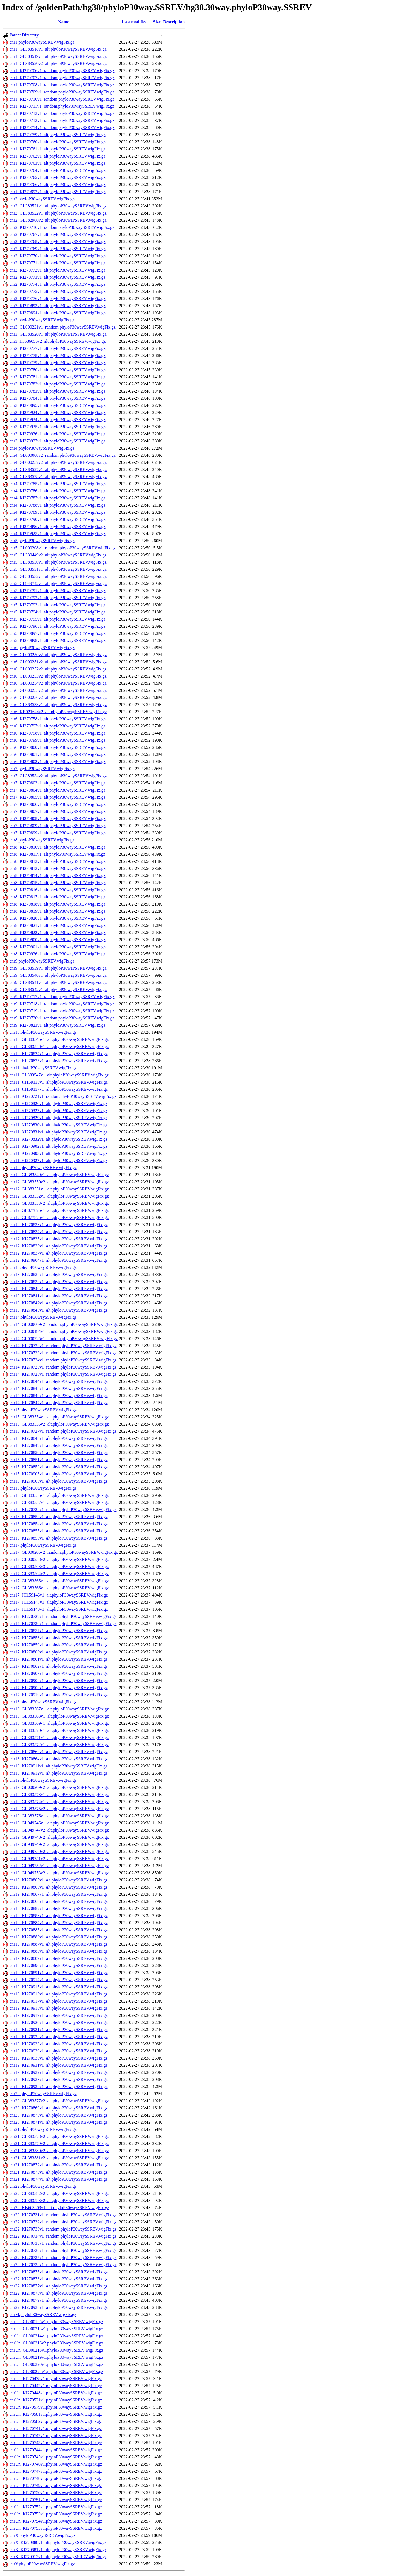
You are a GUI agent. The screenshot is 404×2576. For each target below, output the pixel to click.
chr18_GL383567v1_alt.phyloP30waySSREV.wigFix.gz (59, 1709)
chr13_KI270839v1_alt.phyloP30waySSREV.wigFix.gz (58, 1281)
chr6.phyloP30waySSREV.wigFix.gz (42, 647)
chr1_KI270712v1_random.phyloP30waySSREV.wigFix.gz (62, 113)
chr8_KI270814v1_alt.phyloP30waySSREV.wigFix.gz (57, 875)
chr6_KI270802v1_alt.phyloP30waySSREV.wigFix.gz (57, 761)
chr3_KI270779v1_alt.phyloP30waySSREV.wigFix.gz (57, 362)
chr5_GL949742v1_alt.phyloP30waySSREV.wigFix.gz (58, 583)
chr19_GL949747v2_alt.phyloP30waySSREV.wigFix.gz (59, 1830)
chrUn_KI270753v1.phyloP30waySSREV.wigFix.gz (56, 2514)
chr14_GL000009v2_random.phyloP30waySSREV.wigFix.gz (64, 1324)
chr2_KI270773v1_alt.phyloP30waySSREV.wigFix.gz (57, 277)
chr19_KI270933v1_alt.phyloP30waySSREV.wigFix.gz (58, 2079)
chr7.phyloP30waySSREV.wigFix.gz (42, 768)
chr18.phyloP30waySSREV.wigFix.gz (43, 1702)
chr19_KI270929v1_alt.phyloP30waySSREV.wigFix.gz (58, 2051)
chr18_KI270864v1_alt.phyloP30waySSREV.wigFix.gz (58, 1759)
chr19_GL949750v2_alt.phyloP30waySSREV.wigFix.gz (59, 1851)
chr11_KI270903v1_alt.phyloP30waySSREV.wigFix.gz (58, 1153)
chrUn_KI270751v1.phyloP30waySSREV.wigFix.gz (56, 2499)
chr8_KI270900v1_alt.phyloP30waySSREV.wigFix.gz (57, 939)
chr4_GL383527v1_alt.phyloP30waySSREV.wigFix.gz (58, 469)
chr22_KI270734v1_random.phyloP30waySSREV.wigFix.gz (63, 2236)
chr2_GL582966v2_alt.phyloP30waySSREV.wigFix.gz (58, 220)
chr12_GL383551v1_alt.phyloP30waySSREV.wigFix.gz (59, 1189)
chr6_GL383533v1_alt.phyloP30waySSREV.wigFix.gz (58, 704)
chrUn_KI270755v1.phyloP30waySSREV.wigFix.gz (56, 2528)
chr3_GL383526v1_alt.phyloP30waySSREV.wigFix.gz (58, 334)
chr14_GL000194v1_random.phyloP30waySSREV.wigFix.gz (64, 1331)
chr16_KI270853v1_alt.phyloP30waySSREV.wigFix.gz (58, 1516)
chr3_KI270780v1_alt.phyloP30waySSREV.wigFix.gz (57, 369)
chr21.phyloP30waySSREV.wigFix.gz (43, 2129)
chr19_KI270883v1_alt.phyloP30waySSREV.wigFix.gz (58, 1915)
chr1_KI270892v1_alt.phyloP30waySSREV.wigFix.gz (57, 191)
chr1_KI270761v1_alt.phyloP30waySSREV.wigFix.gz (57, 149)
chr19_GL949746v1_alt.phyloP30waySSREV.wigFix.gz (59, 1823)
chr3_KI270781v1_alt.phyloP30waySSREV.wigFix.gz (57, 377)
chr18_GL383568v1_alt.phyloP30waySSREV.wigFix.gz (59, 1716)
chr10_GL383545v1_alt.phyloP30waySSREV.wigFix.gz (59, 1039)
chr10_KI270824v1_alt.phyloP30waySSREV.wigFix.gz (58, 1053)
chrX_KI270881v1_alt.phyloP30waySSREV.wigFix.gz (58, 2549)
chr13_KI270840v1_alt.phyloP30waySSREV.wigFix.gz (58, 1288)
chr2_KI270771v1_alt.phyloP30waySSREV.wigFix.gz (57, 263)
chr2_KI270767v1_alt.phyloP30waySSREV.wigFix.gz (57, 234)
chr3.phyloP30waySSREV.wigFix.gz (42, 320)
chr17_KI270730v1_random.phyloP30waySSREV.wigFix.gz (63, 1623)
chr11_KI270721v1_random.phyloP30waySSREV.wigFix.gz (63, 1096)
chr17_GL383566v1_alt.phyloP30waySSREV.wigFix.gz (59, 1588)
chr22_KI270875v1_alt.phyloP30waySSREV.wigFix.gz (58, 2271)
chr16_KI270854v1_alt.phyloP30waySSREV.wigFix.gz (58, 1523)
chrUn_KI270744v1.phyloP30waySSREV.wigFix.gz (56, 2450)
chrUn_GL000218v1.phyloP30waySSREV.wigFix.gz (56, 2350)
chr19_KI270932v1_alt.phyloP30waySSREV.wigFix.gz (58, 2072)
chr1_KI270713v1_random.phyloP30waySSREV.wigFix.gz (62, 120)
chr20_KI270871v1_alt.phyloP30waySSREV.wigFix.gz (58, 2122)
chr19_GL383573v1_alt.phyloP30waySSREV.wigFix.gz (59, 1794)
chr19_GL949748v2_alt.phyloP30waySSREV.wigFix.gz (59, 1837)
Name (63, 21)
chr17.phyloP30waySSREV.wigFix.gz (43, 1545)
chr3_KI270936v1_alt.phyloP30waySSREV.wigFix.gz (57, 434)
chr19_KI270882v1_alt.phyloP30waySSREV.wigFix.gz (58, 1908)
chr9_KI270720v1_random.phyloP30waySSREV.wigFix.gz (62, 1018)
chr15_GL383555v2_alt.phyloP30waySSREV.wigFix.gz (59, 1424)
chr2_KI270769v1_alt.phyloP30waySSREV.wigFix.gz (57, 248)
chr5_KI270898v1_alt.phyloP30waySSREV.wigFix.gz (57, 640)
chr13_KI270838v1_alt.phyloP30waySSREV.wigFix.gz (58, 1274)
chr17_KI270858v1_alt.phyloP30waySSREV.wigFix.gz (58, 1637)
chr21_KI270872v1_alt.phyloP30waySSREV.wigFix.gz (58, 2165)
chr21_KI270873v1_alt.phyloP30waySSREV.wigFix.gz (58, 2172)
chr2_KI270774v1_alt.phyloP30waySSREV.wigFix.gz (57, 284)
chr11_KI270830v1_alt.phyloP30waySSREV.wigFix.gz (58, 1125)
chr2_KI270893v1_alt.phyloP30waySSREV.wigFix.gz (57, 305)
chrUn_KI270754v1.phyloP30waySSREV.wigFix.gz (56, 2521)
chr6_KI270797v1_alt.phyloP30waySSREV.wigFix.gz (57, 726)
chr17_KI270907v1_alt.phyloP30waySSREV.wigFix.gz (58, 1673)
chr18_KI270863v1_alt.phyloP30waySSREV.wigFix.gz (58, 1751)
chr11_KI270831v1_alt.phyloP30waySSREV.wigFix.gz (58, 1132)
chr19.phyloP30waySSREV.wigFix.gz (43, 1780)
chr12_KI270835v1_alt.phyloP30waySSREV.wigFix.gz (58, 1238)
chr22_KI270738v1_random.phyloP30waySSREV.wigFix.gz (63, 2264)
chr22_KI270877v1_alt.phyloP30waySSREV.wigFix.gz (58, 2286)
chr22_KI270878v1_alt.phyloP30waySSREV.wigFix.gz (58, 2293)
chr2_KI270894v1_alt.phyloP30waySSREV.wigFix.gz (57, 312)
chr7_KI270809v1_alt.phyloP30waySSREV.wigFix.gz (57, 825)
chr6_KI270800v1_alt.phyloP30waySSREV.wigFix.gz (57, 747)
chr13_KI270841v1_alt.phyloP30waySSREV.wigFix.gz (58, 1295)
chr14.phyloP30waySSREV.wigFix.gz (43, 1317)
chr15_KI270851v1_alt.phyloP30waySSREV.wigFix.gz (58, 1459)
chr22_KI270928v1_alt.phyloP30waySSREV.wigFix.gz (58, 2307)
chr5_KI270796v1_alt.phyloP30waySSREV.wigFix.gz (57, 626)
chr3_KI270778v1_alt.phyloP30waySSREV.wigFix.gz (57, 355)
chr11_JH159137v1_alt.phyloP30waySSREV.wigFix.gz (59, 1089)
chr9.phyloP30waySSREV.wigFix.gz (42, 961)
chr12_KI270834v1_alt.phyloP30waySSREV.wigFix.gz (58, 1231)
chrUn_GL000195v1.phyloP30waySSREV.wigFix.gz (56, 2321)
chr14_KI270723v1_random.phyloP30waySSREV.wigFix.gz (63, 1352)
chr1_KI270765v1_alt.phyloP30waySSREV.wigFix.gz (57, 177)
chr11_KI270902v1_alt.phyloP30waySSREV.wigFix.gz (58, 1146)
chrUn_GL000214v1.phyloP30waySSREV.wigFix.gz (56, 2336)
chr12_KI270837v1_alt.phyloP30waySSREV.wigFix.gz (58, 1253)
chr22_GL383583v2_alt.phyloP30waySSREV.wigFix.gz (59, 2200)
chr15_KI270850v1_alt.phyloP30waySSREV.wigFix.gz (58, 1452)
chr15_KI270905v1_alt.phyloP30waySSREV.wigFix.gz (58, 1474)
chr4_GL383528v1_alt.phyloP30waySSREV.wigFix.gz (58, 476)
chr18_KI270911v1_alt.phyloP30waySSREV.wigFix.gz (58, 1766)
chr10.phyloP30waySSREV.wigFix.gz (43, 1032)
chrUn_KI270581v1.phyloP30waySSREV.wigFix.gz (56, 2414)
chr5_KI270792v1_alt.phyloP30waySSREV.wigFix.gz (57, 597)
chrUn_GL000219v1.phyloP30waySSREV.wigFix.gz (56, 2357)
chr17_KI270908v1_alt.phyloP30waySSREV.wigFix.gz (58, 1680)
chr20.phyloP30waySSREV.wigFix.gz (43, 2093)
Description (174, 21)
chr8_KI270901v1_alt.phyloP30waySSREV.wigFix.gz (57, 946)
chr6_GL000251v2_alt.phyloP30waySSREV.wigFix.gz (58, 661)
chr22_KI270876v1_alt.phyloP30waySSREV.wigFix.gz (58, 2279)
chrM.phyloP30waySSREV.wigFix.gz (43, 2314)
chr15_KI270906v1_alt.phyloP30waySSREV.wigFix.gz (58, 1481)
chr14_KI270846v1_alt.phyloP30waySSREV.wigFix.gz (58, 1395)
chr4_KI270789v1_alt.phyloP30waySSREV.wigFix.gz (57, 512)
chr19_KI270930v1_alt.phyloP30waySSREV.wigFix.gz (58, 2058)
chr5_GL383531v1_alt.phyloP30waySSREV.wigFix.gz (58, 569)
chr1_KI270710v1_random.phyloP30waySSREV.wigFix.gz (62, 99)
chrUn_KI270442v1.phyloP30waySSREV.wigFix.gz (56, 2385)
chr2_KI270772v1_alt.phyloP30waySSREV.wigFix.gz (57, 270)
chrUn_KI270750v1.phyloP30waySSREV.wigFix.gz (56, 2492)
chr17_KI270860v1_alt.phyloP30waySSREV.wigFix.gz (58, 1652)
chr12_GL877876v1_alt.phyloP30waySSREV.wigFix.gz (59, 1217)
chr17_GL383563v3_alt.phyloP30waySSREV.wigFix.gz (59, 1566)
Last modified (135, 21)
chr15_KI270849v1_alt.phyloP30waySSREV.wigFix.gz (58, 1445)
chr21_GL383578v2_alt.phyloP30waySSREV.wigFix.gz (59, 2136)
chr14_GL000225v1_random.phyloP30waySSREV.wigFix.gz (64, 1338)
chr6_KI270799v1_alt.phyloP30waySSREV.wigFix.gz (57, 740)
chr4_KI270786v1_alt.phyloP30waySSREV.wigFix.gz (57, 491)
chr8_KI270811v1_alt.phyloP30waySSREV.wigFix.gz (57, 854)
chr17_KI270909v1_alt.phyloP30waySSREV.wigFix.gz (58, 1687)
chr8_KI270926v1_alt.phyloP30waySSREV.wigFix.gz (57, 954)
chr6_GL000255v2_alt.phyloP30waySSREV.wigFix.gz (58, 690)
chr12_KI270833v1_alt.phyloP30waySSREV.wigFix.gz (58, 1224)
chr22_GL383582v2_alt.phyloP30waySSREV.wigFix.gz (59, 2193)
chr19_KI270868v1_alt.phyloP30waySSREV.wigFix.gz (58, 1901)
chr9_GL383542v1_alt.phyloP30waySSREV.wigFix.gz (58, 989)
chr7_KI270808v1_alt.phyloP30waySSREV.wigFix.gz (57, 818)
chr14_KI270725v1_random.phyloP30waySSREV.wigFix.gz (63, 1367)
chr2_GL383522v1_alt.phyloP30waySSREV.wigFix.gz (58, 213)
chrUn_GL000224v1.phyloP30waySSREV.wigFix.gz (56, 2371)
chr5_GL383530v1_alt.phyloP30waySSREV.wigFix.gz (58, 562)
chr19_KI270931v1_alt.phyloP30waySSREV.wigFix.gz (58, 2065)
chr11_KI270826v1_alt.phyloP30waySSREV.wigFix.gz (58, 1103)
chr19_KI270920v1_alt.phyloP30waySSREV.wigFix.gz (58, 2022)
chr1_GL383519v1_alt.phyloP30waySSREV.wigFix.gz (58, 56)
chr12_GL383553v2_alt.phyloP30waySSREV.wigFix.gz (59, 1203)
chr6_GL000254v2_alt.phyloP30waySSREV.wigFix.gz (58, 683)
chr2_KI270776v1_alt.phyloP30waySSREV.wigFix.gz (57, 298)
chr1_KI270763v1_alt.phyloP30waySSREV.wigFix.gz (57, 163)
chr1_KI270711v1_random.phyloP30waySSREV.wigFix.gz (62, 106)
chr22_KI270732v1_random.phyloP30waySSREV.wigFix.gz (63, 2222)
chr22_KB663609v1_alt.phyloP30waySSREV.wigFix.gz (59, 2207)
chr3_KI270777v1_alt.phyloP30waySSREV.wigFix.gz (57, 348)
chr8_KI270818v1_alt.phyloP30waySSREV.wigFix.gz (57, 904)
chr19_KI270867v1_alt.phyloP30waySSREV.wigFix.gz (58, 1894)
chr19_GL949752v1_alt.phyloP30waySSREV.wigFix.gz (59, 1865)
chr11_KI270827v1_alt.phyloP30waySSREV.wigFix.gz (58, 1110)
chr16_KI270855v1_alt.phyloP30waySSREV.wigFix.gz (58, 1531)
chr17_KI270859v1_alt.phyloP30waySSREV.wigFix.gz (58, 1645)
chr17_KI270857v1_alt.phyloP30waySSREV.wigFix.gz (58, 1630)
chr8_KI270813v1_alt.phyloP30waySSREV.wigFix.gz (57, 868)
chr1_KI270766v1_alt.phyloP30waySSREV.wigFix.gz (57, 184)
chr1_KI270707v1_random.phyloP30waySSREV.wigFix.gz (62, 77)
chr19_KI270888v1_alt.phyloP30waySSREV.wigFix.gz (58, 1951)
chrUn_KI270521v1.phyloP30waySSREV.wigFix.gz (56, 2400)
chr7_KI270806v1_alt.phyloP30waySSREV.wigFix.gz (57, 804)
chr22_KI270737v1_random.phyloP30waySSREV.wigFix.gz (63, 2257)
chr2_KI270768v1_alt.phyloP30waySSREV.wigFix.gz (57, 241)
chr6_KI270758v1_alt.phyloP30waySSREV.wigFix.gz (57, 718)
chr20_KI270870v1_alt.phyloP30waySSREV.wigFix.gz (58, 2115)
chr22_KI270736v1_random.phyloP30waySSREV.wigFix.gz (63, 2250)
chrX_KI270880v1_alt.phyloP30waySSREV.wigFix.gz (58, 2542)
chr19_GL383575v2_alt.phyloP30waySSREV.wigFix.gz (59, 1808)
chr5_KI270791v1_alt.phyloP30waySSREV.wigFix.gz (57, 590)
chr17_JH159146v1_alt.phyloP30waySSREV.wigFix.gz (59, 1595)
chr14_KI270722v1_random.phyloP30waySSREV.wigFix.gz (63, 1345)
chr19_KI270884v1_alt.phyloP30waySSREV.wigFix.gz (58, 1922)
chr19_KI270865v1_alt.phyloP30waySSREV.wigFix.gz (58, 1880)
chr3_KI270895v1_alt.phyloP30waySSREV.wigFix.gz (57, 405)
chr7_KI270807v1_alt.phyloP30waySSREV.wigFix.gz (57, 811)
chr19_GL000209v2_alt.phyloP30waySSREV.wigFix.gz (59, 1787)
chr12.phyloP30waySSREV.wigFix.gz (43, 1167)
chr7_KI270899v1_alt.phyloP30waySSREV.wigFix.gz (57, 832)
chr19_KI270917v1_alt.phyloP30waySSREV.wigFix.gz (58, 2001)
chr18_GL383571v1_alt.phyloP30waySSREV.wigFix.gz (59, 1737)
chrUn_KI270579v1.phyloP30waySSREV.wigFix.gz (56, 2407)
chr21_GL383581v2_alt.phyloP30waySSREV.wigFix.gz (59, 2157)
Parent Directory (24, 35)
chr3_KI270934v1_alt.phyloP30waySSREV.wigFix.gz (57, 419)
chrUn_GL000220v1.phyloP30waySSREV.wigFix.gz (56, 2364)
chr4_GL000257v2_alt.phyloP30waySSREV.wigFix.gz (58, 462)
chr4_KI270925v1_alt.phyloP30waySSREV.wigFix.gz (57, 533)
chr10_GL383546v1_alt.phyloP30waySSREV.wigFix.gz (59, 1046)
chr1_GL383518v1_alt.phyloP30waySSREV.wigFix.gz (58, 49)
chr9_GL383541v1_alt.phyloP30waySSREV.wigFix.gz (58, 982)
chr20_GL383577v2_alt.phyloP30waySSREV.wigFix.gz (59, 2100)
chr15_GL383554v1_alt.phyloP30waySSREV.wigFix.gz (59, 1417)
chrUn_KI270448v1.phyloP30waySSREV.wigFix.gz (56, 2393)
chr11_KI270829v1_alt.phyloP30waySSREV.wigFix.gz (58, 1117)
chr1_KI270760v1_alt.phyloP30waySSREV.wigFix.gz (57, 141)
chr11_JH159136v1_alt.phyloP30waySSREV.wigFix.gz (59, 1082)
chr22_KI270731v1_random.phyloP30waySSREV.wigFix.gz (63, 2214)
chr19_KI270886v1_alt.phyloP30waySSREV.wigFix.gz (58, 1937)
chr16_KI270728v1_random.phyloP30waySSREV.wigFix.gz (63, 1509)
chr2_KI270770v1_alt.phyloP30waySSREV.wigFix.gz (57, 255)
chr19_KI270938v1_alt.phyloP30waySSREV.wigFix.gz (58, 2086)
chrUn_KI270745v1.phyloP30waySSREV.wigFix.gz (56, 2457)
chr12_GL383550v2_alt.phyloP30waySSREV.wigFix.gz (59, 1182)
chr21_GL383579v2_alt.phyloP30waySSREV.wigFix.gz (59, 2143)
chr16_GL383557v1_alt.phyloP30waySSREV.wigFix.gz (59, 1502)
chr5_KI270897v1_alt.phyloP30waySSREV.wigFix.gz (57, 633)
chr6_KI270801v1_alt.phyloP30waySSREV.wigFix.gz (57, 754)
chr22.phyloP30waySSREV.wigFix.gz (43, 2186)
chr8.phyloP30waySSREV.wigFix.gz (42, 840)
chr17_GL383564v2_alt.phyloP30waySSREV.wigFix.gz (59, 1573)
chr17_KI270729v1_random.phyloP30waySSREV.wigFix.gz (63, 1616)
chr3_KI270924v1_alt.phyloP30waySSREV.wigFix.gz (57, 412)
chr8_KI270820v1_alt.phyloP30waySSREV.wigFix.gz (57, 918)
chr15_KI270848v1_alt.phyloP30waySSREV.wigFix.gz (58, 1438)
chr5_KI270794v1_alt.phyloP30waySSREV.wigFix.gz (57, 612)
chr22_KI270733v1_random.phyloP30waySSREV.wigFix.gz (63, 2229)
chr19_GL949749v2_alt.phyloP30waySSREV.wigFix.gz (59, 1844)
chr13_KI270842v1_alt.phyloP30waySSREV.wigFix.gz (58, 1303)
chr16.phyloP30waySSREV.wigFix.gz (43, 1488)
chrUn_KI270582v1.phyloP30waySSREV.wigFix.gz (56, 2421)
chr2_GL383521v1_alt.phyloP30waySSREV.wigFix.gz (58, 206)
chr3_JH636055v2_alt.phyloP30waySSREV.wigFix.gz (58, 341)
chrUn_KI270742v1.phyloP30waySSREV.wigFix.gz (56, 2435)
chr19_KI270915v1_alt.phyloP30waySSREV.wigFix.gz (58, 1986)
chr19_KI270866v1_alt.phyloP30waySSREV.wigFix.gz (58, 1887)
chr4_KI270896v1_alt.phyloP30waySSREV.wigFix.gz (57, 526)
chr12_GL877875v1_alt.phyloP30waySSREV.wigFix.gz (59, 1210)
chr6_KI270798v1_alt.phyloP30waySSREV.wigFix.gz (57, 733)
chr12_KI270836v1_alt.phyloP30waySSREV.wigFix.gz (58, 1246)
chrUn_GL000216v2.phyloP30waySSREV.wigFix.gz (56, 2343)
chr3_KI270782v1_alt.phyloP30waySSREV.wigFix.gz (57, 384)
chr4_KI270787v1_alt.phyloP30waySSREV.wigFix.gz (57, 498)
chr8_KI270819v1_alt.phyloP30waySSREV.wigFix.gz (57, 911)
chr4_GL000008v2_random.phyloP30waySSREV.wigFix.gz (63, 455)
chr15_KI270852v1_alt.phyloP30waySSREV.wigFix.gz (58, 1466)
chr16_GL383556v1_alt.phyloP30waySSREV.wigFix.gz (59, 1495)
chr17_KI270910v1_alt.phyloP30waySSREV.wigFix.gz (58, 1694)
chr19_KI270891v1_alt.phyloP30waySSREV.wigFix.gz (58, 1972)
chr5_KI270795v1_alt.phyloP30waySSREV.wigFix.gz (57, 619)
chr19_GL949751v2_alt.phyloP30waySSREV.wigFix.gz (59, 1858)
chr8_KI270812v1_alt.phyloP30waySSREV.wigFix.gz (57, 861)
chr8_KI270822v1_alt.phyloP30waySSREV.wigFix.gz (57, 932)
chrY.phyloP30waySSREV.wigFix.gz (42, 2563)
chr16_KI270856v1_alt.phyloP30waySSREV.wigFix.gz (58, 1538)
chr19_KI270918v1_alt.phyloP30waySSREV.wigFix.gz (58, 2008)
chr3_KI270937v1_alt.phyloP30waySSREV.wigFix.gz (57, 441)
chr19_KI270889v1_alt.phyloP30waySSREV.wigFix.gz (58, 1958)
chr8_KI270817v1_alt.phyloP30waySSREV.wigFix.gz (57, 897)
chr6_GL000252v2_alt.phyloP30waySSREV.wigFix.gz (58, 669)
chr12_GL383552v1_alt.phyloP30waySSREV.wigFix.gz (59, 1196)
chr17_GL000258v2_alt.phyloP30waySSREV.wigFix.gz (59, 1559)
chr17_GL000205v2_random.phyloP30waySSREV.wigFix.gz (64, 1552)
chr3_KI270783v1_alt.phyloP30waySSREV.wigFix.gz (57, 391)
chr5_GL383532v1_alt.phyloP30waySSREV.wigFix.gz (58, 576)
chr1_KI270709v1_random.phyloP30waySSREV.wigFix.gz (62, 92)
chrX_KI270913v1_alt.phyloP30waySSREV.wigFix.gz (58, 2556)
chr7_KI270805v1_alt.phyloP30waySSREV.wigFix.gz (57, 797)
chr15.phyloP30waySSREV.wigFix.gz (43, 1409)
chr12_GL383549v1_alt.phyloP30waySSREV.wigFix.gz (59, 1174)
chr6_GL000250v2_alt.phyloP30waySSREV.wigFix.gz (58, 654)
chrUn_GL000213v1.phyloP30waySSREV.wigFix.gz (56, 2328)
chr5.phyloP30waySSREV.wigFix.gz (42, 540)
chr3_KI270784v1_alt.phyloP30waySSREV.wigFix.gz (57, 398)
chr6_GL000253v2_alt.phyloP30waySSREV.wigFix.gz (58, 676)
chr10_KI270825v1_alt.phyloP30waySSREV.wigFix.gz (58, 1060)
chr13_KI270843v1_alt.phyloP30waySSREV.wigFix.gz (58, 1310)
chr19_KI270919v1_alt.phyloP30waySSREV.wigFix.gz (58, 2015)
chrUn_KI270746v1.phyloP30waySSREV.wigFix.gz (56, 2464)
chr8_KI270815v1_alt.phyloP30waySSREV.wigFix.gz (57, 882)
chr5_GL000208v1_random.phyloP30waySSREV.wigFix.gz (63, 548)
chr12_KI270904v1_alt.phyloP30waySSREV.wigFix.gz (58, 1260)
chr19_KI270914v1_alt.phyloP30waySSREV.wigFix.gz (58, 1979)
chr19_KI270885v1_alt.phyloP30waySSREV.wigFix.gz (58, 1929)
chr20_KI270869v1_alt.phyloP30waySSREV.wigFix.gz (58, 2108)
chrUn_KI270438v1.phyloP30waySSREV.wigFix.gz (56, 2378)
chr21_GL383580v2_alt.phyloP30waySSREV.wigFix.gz (59, 2150)
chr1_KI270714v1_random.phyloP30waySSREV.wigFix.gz (62, 127)
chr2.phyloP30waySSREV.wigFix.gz (42, 198)
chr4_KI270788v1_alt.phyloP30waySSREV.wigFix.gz (57, 505)
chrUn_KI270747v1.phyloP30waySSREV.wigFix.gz (56, 2471)
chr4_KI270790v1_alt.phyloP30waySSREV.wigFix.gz (57, 519)
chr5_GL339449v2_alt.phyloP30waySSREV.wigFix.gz (58, 555)
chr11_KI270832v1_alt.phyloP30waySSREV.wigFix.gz (58, 1139)
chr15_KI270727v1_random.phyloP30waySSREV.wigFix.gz (63, 1431)
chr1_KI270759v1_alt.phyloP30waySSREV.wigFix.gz (57, 134)
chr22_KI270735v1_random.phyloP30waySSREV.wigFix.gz (63, 2243)
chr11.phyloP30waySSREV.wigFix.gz (43, 1068)
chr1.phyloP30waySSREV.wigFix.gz (42, 42)
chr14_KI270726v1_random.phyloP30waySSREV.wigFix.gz (63, 1374)
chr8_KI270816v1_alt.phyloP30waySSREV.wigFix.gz (57, 889)
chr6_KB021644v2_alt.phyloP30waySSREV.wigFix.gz (58, 711)
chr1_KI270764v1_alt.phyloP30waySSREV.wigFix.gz (57, 170)
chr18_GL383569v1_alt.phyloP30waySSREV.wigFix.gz (59, 1723)
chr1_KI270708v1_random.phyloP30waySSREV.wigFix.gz (62, 84)
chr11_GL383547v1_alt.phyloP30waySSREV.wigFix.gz (59, 1075)
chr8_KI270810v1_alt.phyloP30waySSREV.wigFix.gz (57, 847)
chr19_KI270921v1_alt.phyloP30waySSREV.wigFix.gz (58, 2029)
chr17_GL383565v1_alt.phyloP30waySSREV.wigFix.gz (59, 1580)
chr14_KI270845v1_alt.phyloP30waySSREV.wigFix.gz (58, 1388)
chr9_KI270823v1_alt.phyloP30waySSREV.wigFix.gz (57, 1025)
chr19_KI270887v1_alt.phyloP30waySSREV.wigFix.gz (58, 1944)
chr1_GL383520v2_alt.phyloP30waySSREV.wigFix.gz (58, 63)
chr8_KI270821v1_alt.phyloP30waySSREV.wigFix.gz (57, 925)
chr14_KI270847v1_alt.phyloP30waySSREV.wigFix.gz (58, 1402)
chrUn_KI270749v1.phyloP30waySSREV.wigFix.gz (56, 2485)
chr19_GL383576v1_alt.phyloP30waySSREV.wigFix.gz (59, 1816)
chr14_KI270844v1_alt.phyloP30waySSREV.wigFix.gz (58, 1381)
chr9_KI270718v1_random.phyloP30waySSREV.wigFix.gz (62, 1003)
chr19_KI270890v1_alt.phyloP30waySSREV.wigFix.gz (58, 1965)
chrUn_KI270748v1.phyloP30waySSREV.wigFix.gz (56, 2478)
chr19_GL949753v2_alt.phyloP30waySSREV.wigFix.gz (59, 1872)
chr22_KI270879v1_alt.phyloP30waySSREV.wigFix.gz (58, 2300)
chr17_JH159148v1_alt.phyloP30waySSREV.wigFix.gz (59, 1609)
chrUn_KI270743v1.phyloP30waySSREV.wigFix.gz (56, 2442)
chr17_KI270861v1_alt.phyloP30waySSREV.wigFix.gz (58, 1659)
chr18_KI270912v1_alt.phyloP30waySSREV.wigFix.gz (58, 1773)
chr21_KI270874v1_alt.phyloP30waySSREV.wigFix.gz (58, 2179)
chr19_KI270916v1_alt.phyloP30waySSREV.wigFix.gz (58, 1994)
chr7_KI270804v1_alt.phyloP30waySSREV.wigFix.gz (57, 790)
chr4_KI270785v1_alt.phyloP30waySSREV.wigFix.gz (57, 483)
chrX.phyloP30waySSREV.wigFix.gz (42, 2535)
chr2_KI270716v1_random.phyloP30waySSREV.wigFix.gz (62, 227)
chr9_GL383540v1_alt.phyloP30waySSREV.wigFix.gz (58, 975)
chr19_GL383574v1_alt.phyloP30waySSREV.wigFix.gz (59, 1801)
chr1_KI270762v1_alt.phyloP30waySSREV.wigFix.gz (57, 156)
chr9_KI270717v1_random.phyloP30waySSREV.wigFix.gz (62, 996)
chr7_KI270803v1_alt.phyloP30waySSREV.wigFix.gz (57, 783)
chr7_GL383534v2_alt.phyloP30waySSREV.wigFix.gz (58, 775)
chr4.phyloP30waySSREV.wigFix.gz (42, 448)
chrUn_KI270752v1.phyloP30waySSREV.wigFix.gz (56, 2506)
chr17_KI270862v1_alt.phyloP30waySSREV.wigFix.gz (58, 1666)
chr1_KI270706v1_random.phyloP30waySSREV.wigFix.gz (62, 70)
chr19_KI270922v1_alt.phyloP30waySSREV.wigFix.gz (58, 2036)
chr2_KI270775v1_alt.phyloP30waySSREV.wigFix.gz (57, 291)
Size (157, 21)
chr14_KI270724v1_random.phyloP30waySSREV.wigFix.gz (63, 1360)
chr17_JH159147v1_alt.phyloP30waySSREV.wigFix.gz (59, 1602)
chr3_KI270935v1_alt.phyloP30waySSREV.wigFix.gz (57, 426)
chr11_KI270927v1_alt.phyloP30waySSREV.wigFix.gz (58, 1160)
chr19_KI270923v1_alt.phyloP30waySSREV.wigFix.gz (58, 2043)
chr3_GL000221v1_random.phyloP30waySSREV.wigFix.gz (63, 327)
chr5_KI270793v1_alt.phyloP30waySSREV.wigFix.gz (57, 604)
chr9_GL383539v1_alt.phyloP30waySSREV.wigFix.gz (58, 968)
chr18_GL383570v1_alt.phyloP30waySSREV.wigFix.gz (59, 1730)
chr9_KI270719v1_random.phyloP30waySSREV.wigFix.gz (62, 1011)
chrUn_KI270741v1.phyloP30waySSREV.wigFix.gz (56, 2428)
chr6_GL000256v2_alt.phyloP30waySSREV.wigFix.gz (58, 697)
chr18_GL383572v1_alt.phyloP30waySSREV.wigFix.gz (59, 1744)
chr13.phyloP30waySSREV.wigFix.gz (43, 1267)
